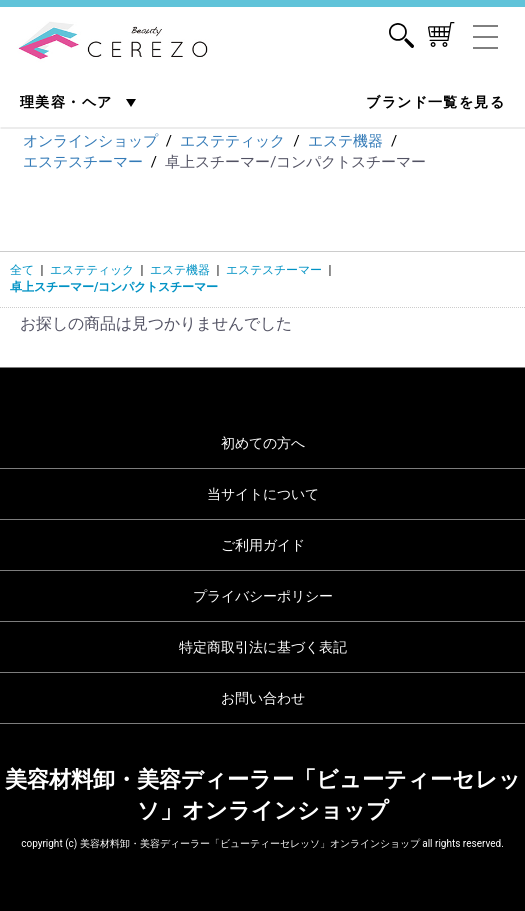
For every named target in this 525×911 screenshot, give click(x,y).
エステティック (92, 270)
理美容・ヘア (68, 102)
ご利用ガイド (263, 545)
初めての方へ (263, 443)
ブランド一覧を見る (435, 102)
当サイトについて (263, 494)
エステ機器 (180, 270)
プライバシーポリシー (263, 596)
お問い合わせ (263, 698)
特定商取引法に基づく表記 (263, 647)
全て (22, 270)
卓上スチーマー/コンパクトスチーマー (114, 287)
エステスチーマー (274, 270)
